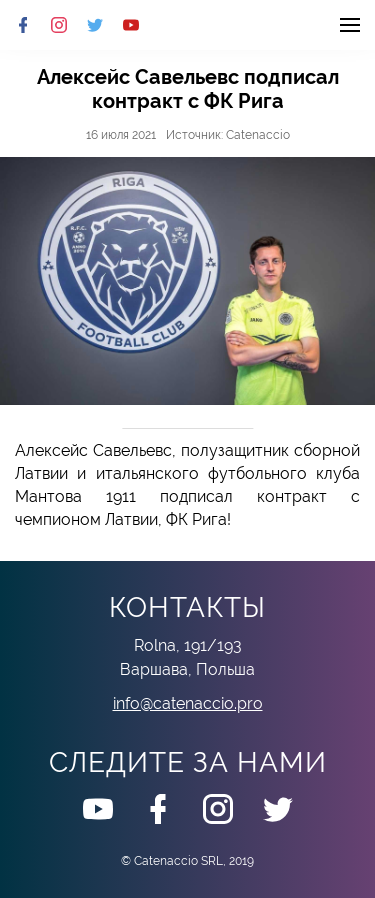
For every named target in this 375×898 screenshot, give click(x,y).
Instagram (59, 25)
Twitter (95, 25)
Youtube (131, 25)
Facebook (23, 25)
